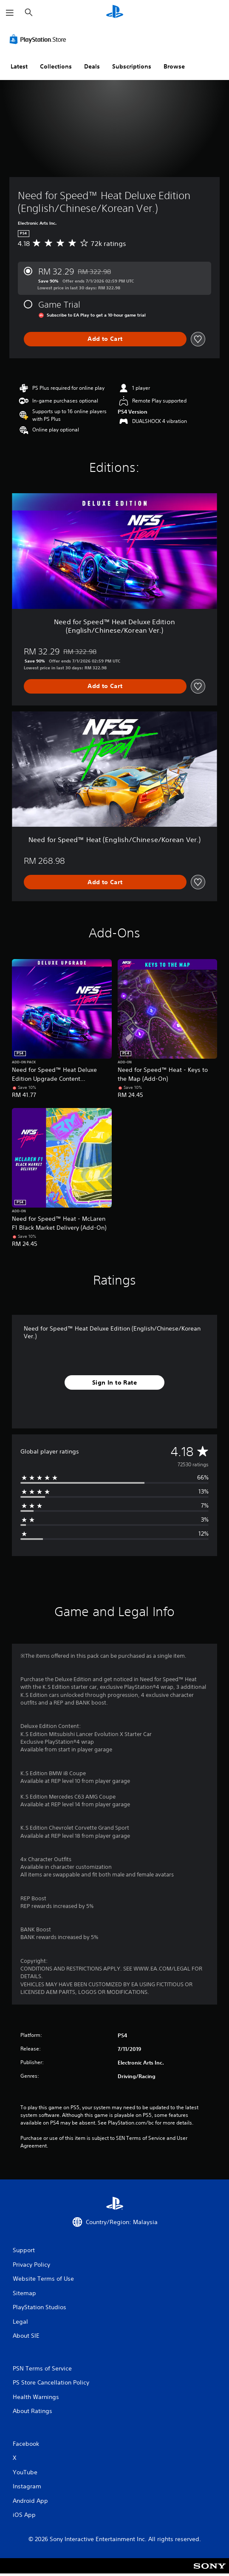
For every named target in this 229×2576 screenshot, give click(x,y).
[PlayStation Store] (39, 39)
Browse (174, 66)
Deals (92, 66)
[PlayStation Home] (114, 12)
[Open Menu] (9, 13)
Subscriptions (131, 66)
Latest (19, 66)
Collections (56, 66)
